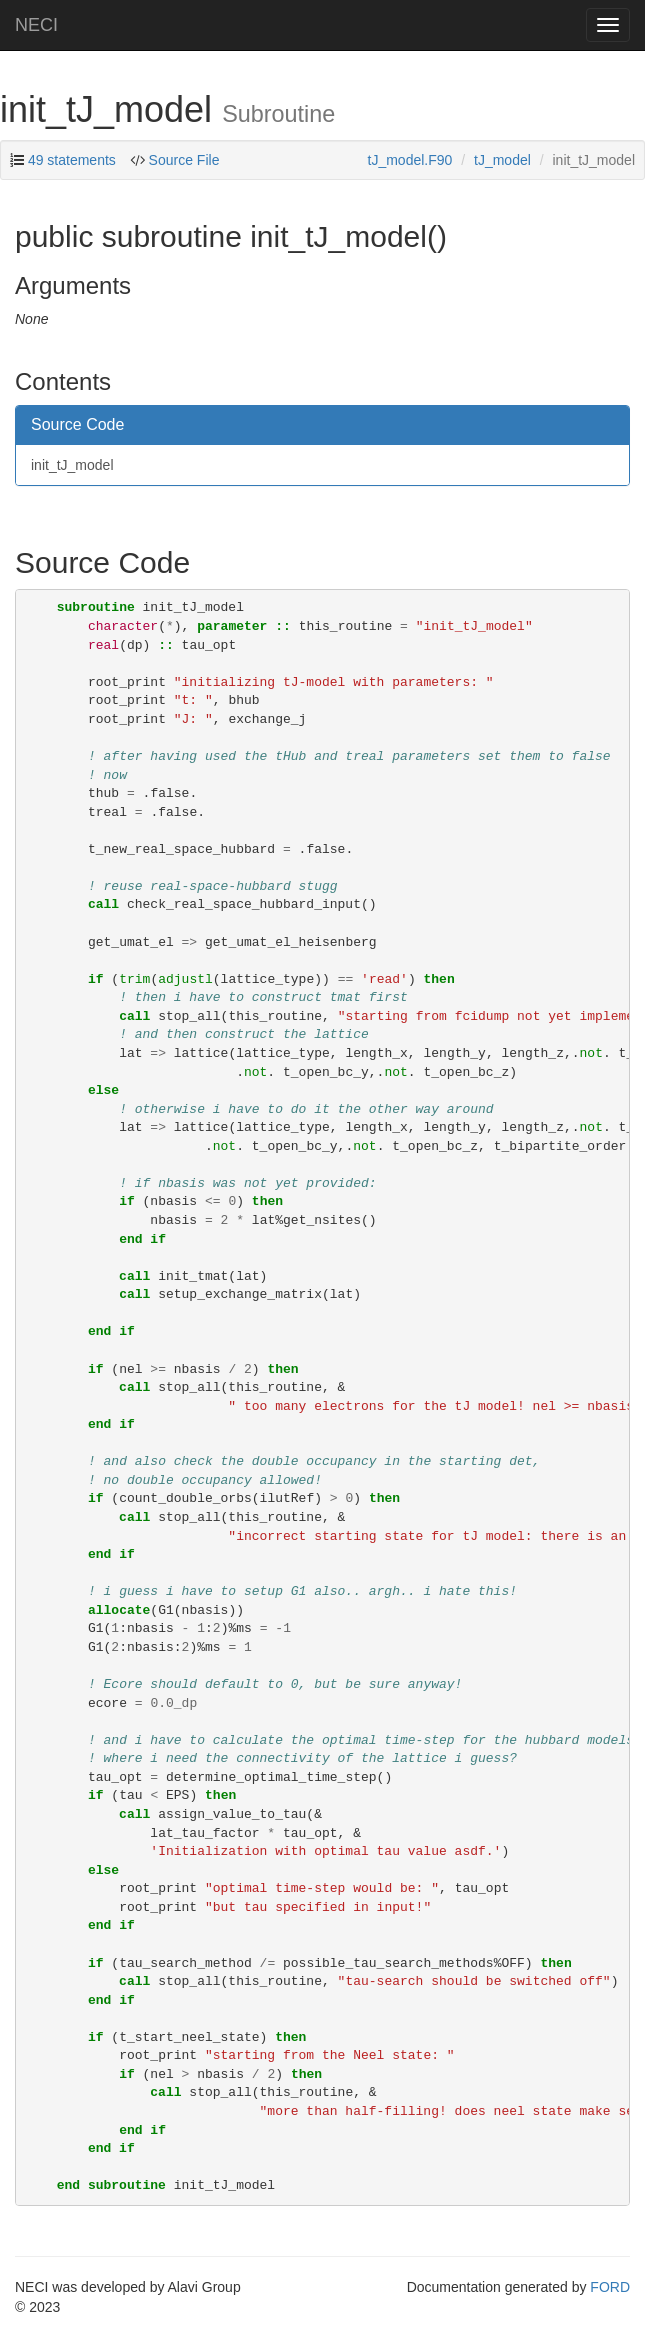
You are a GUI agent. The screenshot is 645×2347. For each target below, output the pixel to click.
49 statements (72, 160)
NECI (36, 25)
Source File (184, 160)
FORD (610, 2287)
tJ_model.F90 (410, 160)
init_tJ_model (72, 465)
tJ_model (502, 160)
